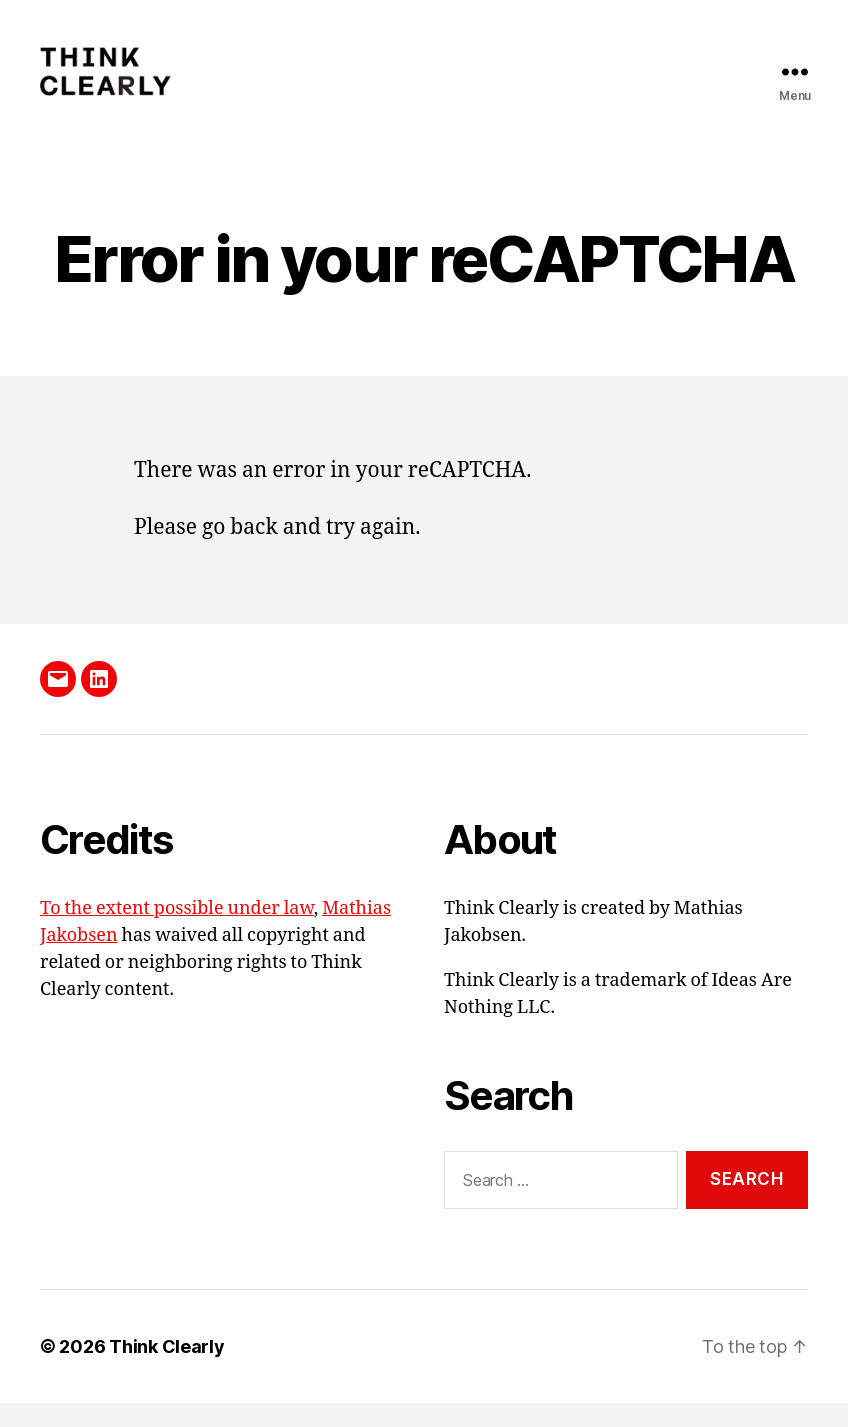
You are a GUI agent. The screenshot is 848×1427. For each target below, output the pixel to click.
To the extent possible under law (177, 931)
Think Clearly (167, 1370)
